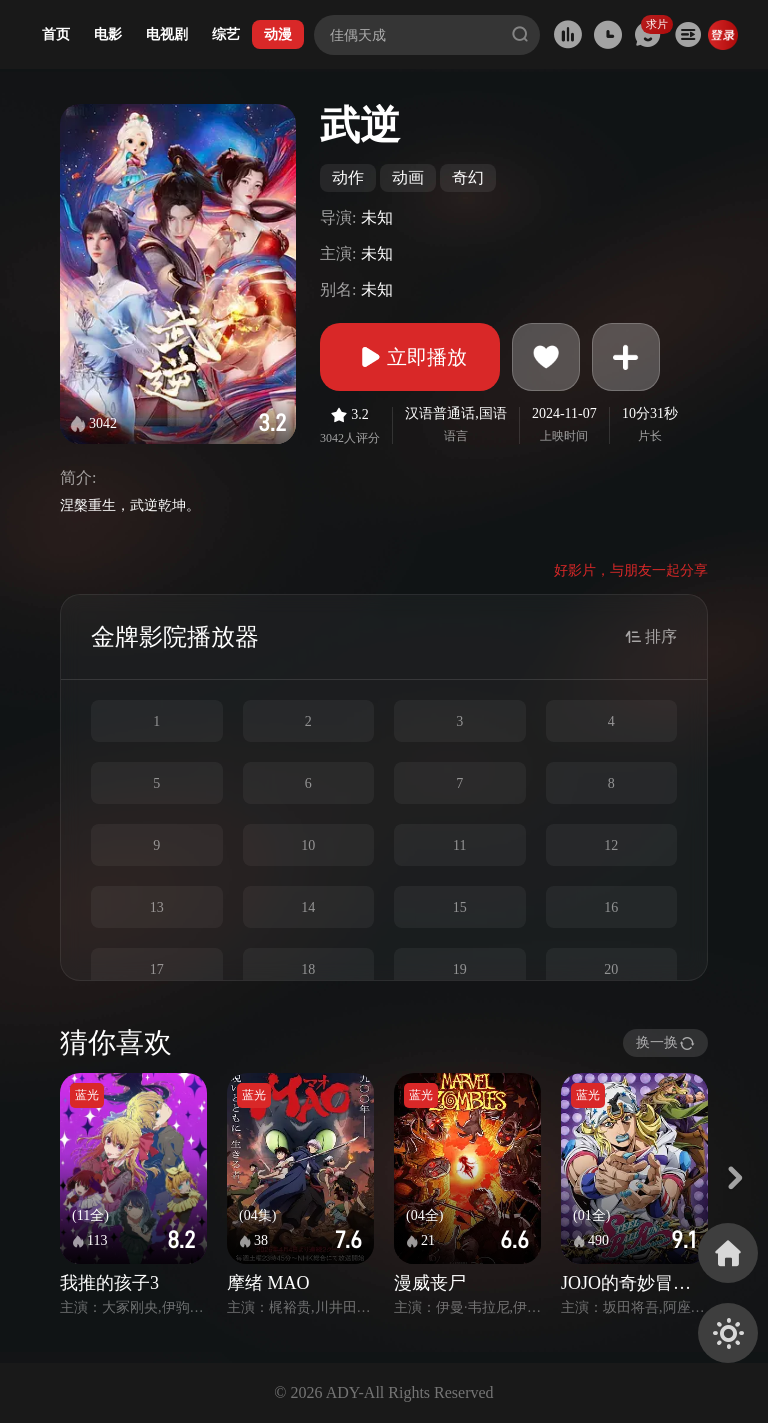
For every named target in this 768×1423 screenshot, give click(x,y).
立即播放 (410, 357)
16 (611, 907)
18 (308, 969)
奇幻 (468, 177)
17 (157, 969)
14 (308, 907)
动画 (408, 177)
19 (460, 969)
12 (611, 845)
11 (459, 845)
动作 (348, 177)
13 (157, 907)
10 (308, 845)
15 (460, 907)
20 (611, 969)
